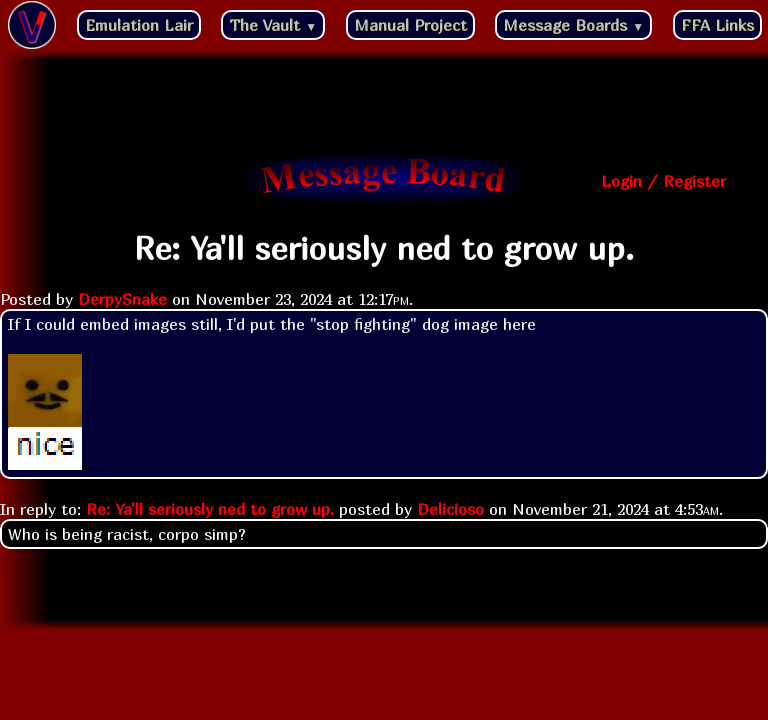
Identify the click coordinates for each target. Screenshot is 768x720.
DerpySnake (122, 299)
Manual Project (410, 25)
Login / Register (663, 181)
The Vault (273, 25)
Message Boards (573, 25)
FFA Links (717, 25)
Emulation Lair (139, 25)
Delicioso (450, 509)
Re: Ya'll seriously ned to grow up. (210, 509)
